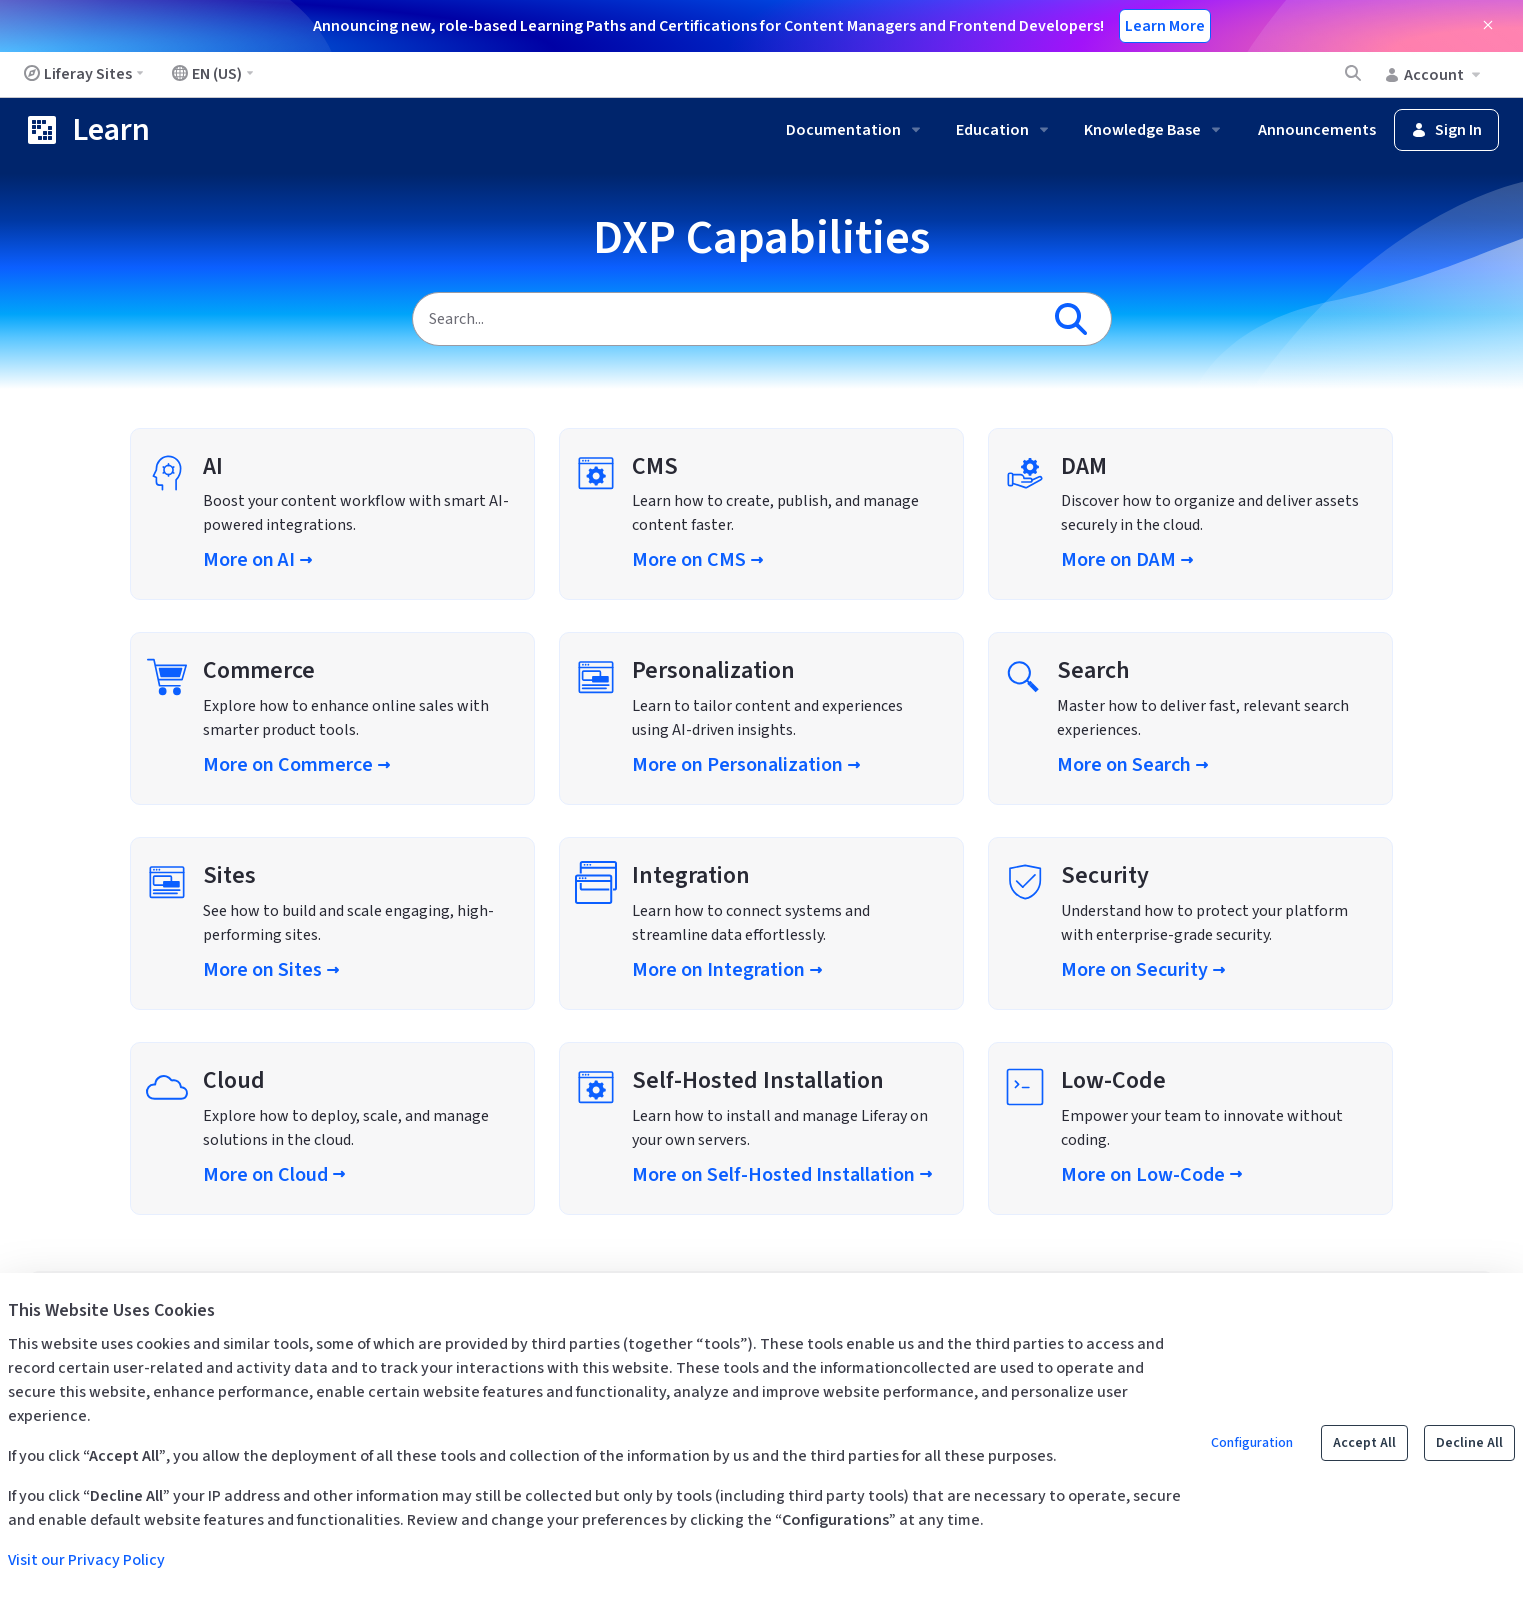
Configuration (1252, 1443)
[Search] (725, 319)
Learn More (1165, 26)
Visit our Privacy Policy (86, 1560)
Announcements (1317, 130)
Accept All (1364, 1443)
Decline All (1469, 1443)
